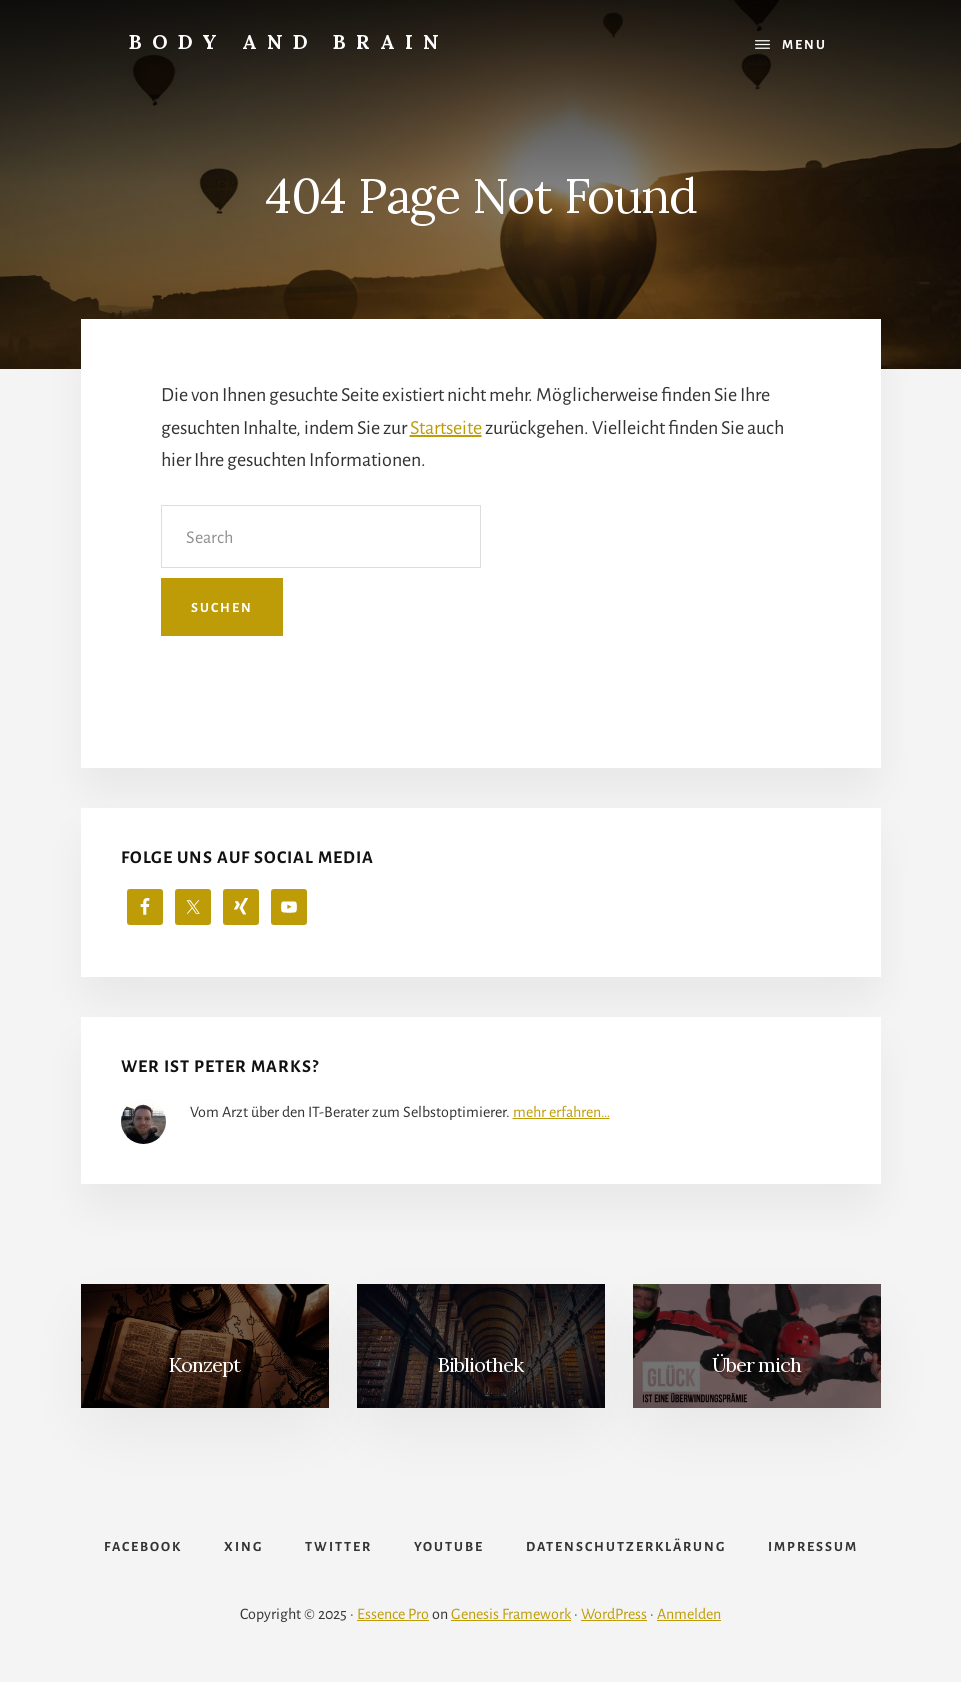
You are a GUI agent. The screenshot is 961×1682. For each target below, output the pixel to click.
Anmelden (689, 1614)
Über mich (756, 1364)
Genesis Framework (511, 1614)
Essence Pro (393, 1614)
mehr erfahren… (561, 1112)
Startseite (446, 428)
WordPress (614, 1614)
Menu (804, 45)
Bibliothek (480, 1364)
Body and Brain (289, 41)
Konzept (204, 1364)
